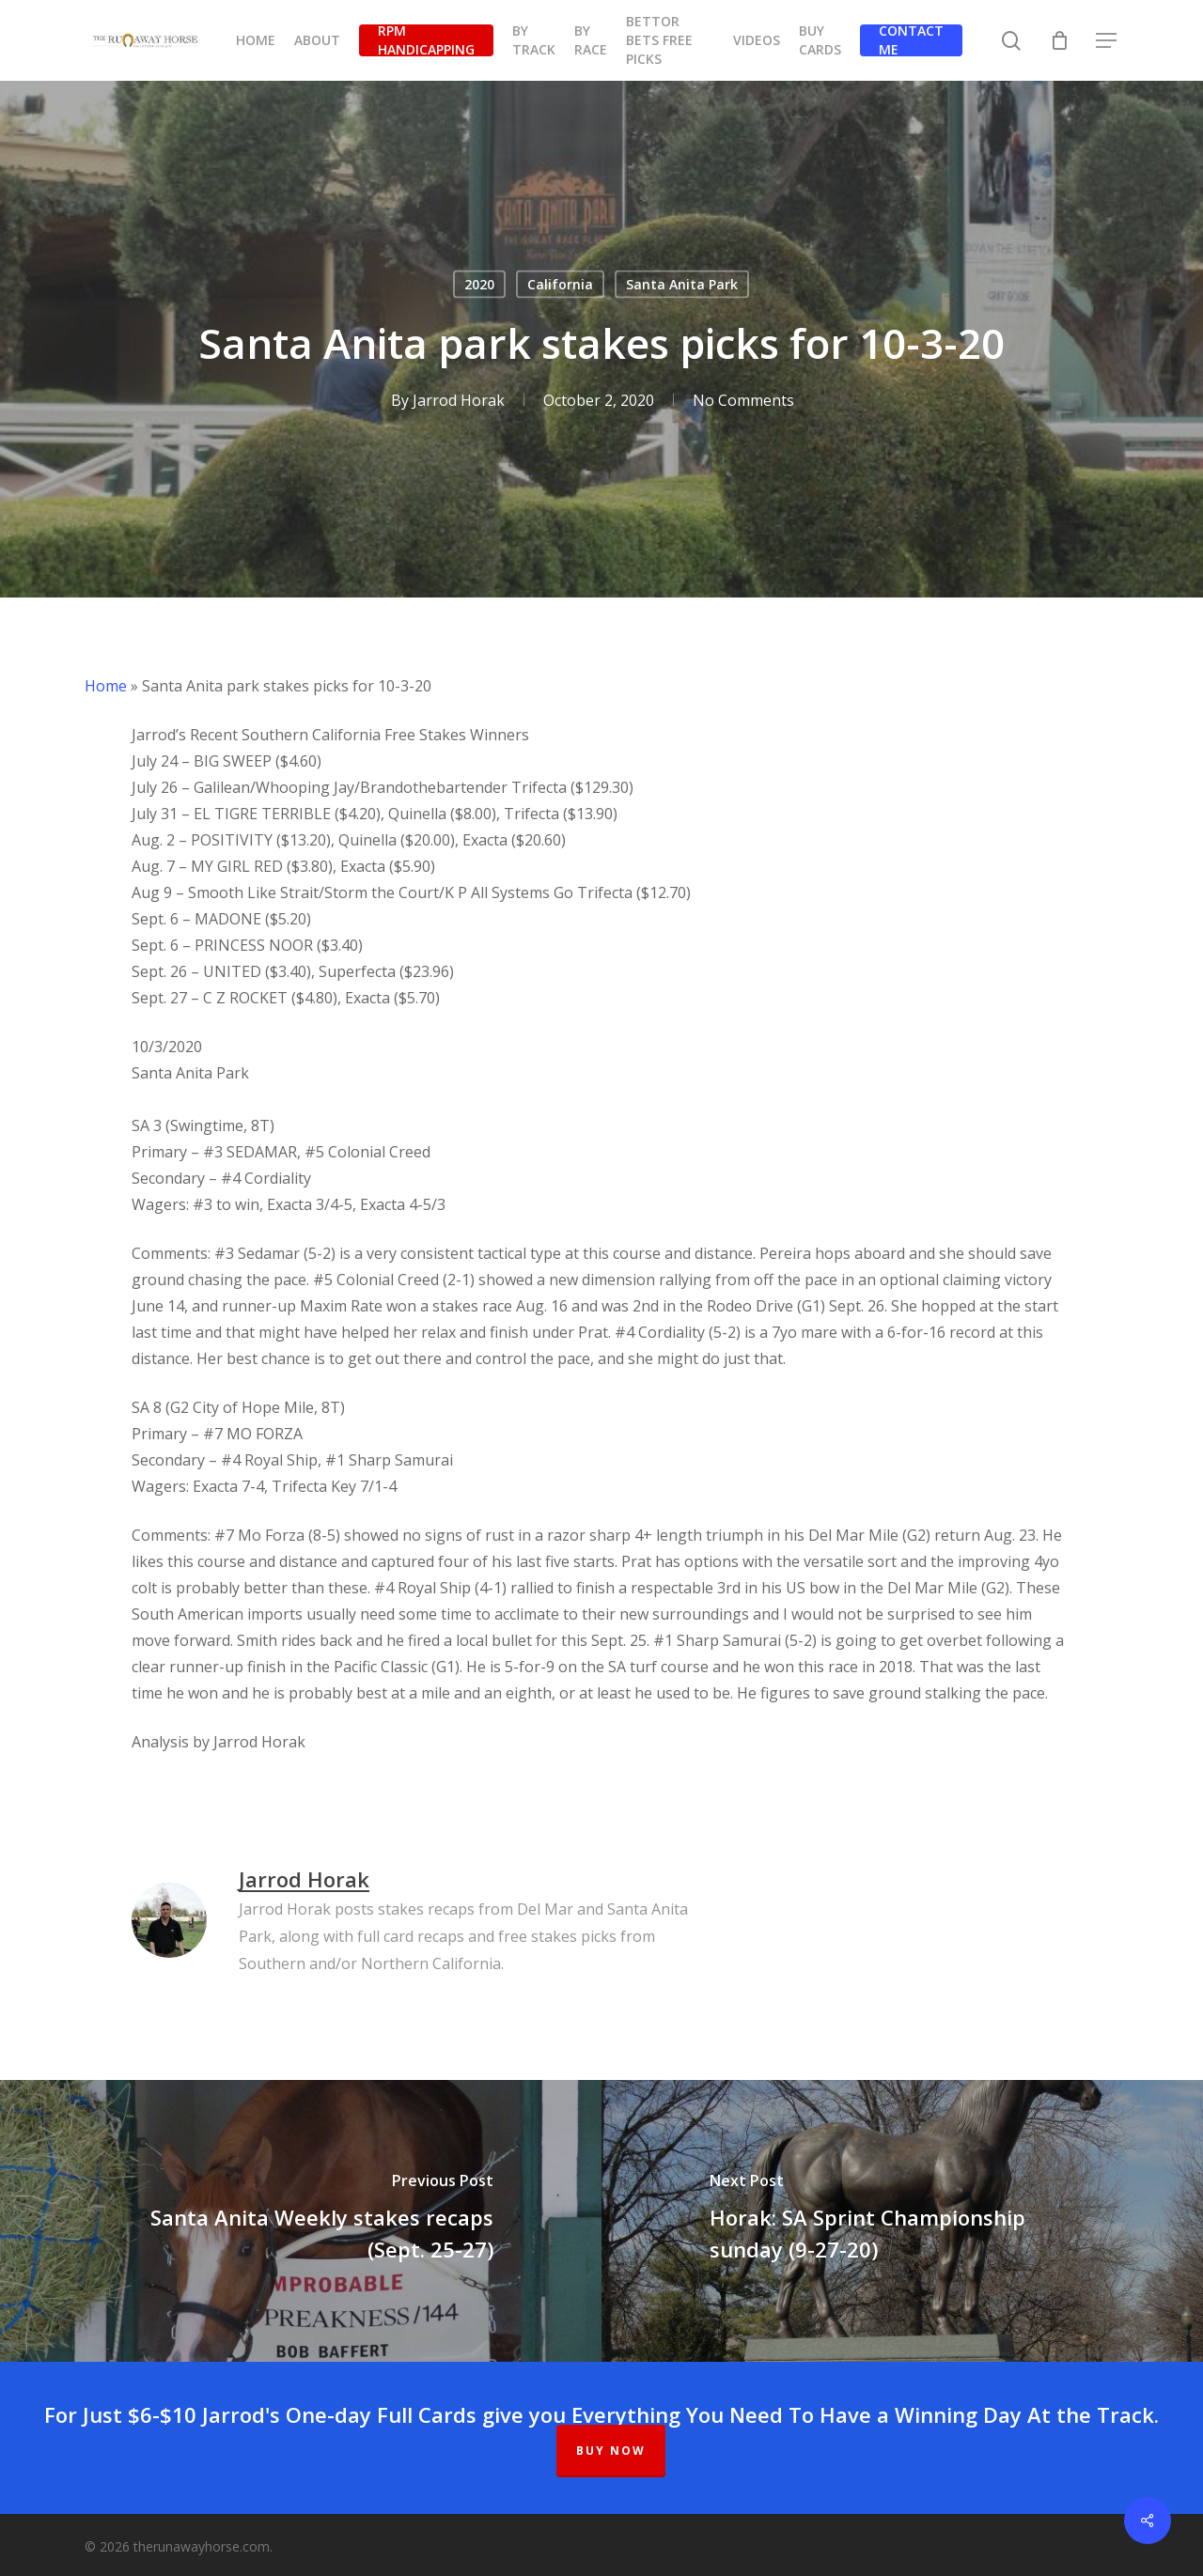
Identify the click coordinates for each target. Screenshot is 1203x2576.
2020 (479, 284)
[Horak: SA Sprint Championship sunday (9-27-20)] (902, 2221)
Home (106, 685)
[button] (1107, 41)
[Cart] (1059, 40)
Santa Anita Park (682, 284)
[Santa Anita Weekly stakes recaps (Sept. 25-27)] (301, 2221)
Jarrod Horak (459, 400)
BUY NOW (611, 2451)
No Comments (743, 400)
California (560, 284)
